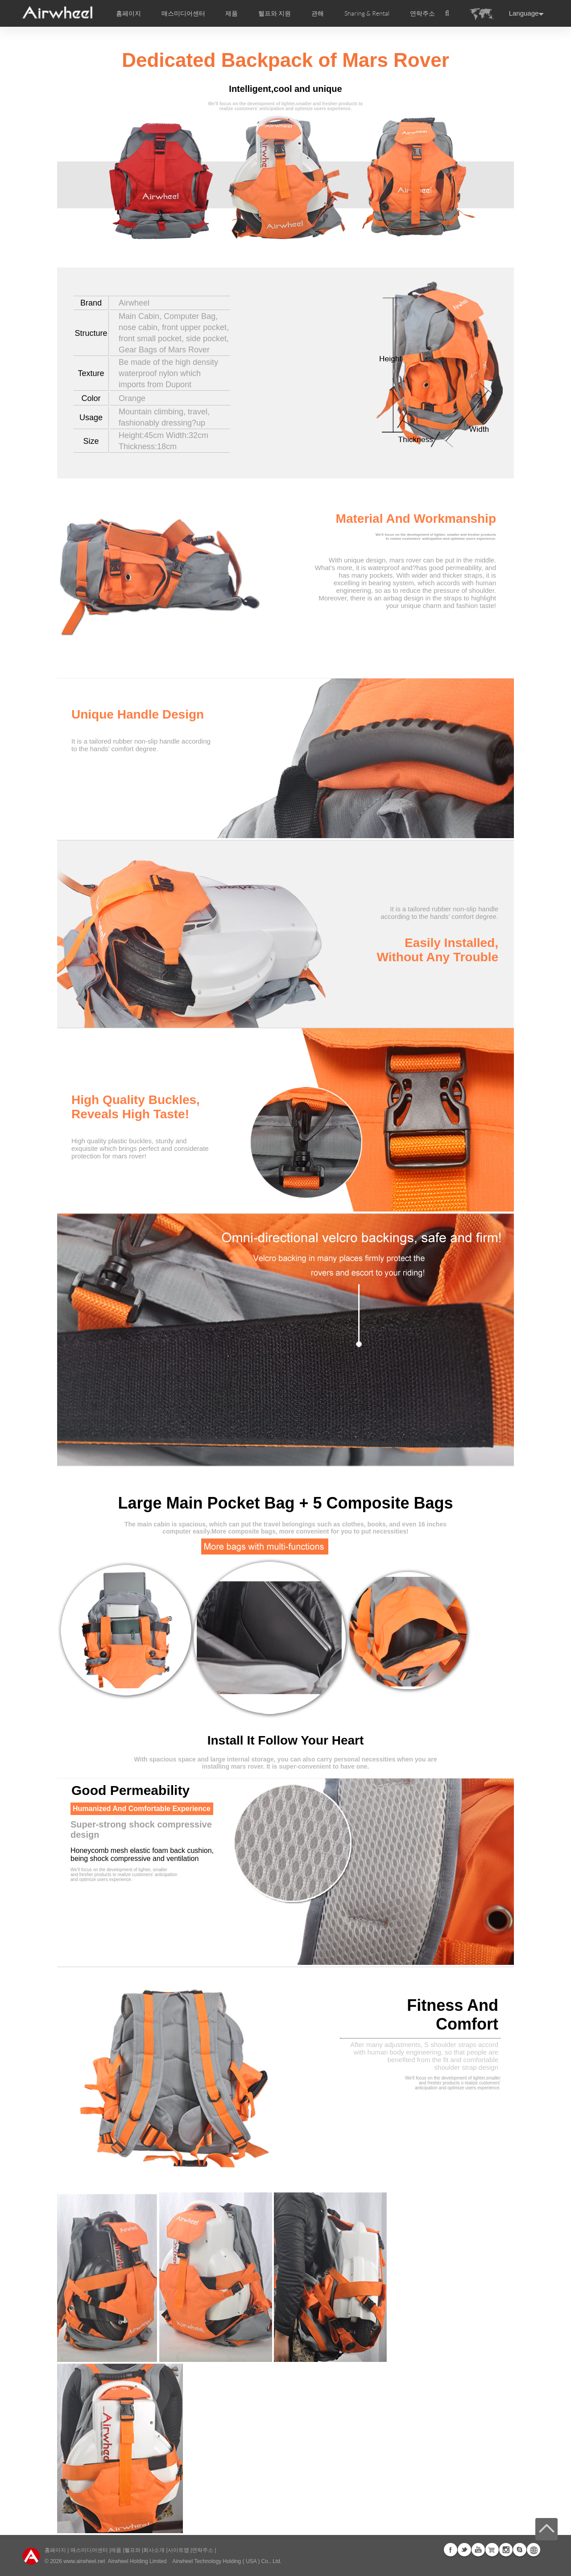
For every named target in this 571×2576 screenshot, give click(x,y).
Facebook (450, 2549)
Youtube (478, 2549)
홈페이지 (128, 13)
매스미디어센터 (88, 2550)
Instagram (506, 2549)
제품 (231, 13)
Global (533, 2549)
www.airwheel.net (84, 2561)
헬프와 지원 (274, 13)
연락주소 (422, 13)
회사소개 (154, 2550)
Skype (519, 2549)
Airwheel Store (492, 2549)
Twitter (464, 2549)
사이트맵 (178, 2550)
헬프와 (132, 2550)
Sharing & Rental (366, 13)
